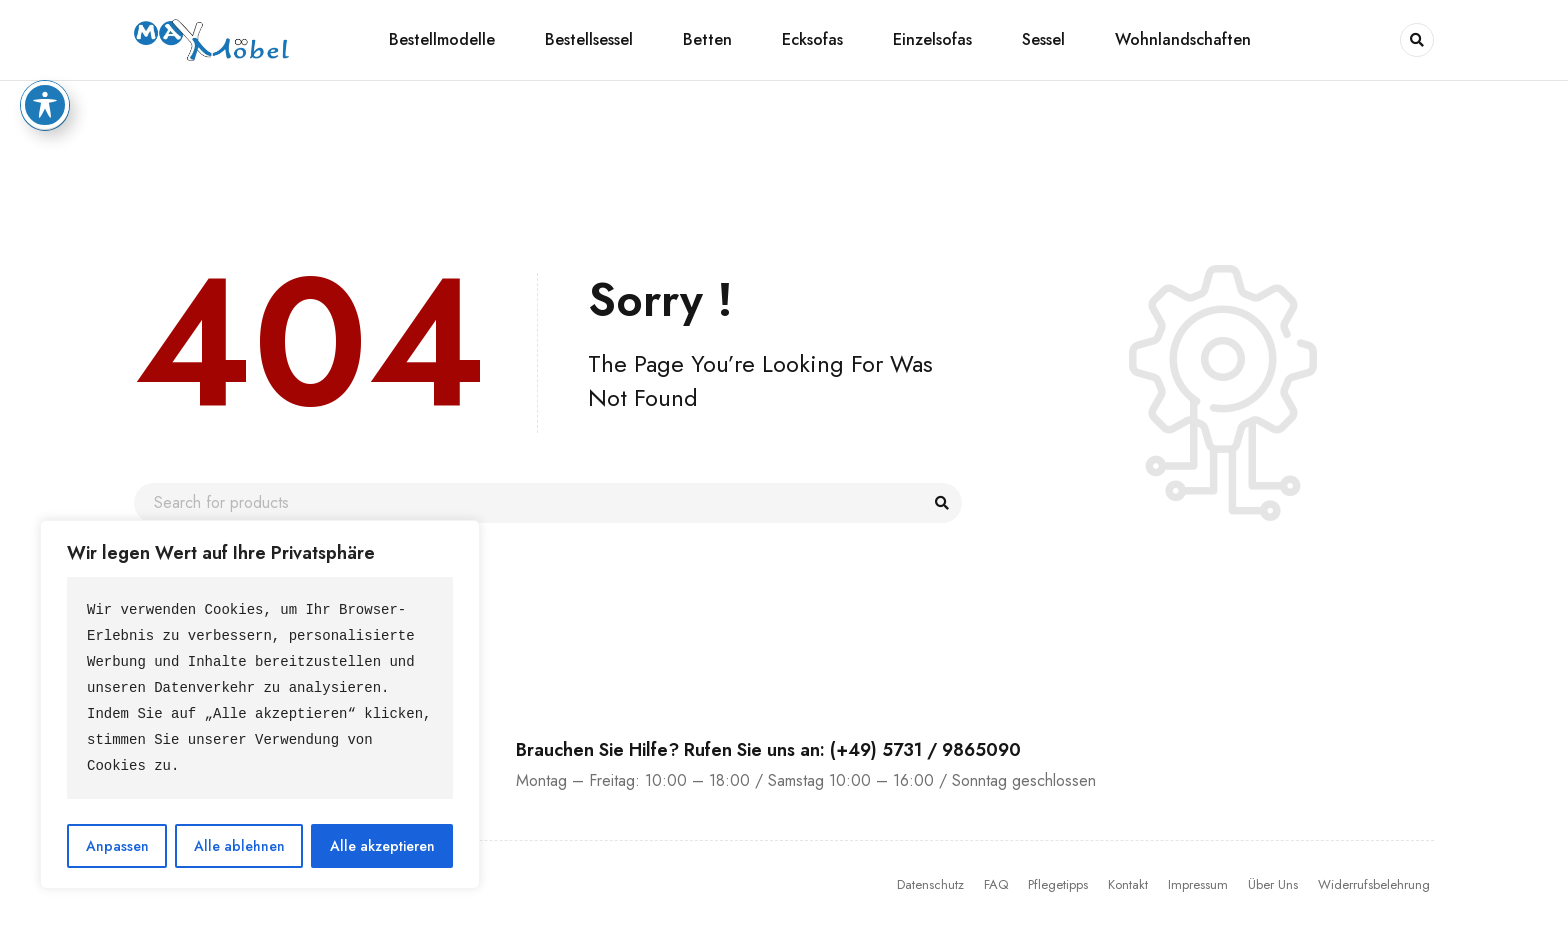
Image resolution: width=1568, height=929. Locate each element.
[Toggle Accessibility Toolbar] (45, 30)
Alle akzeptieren (382, 846)
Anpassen (117, 846)
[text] (260, 688)
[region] (260, 704)
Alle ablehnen (239, 846)
